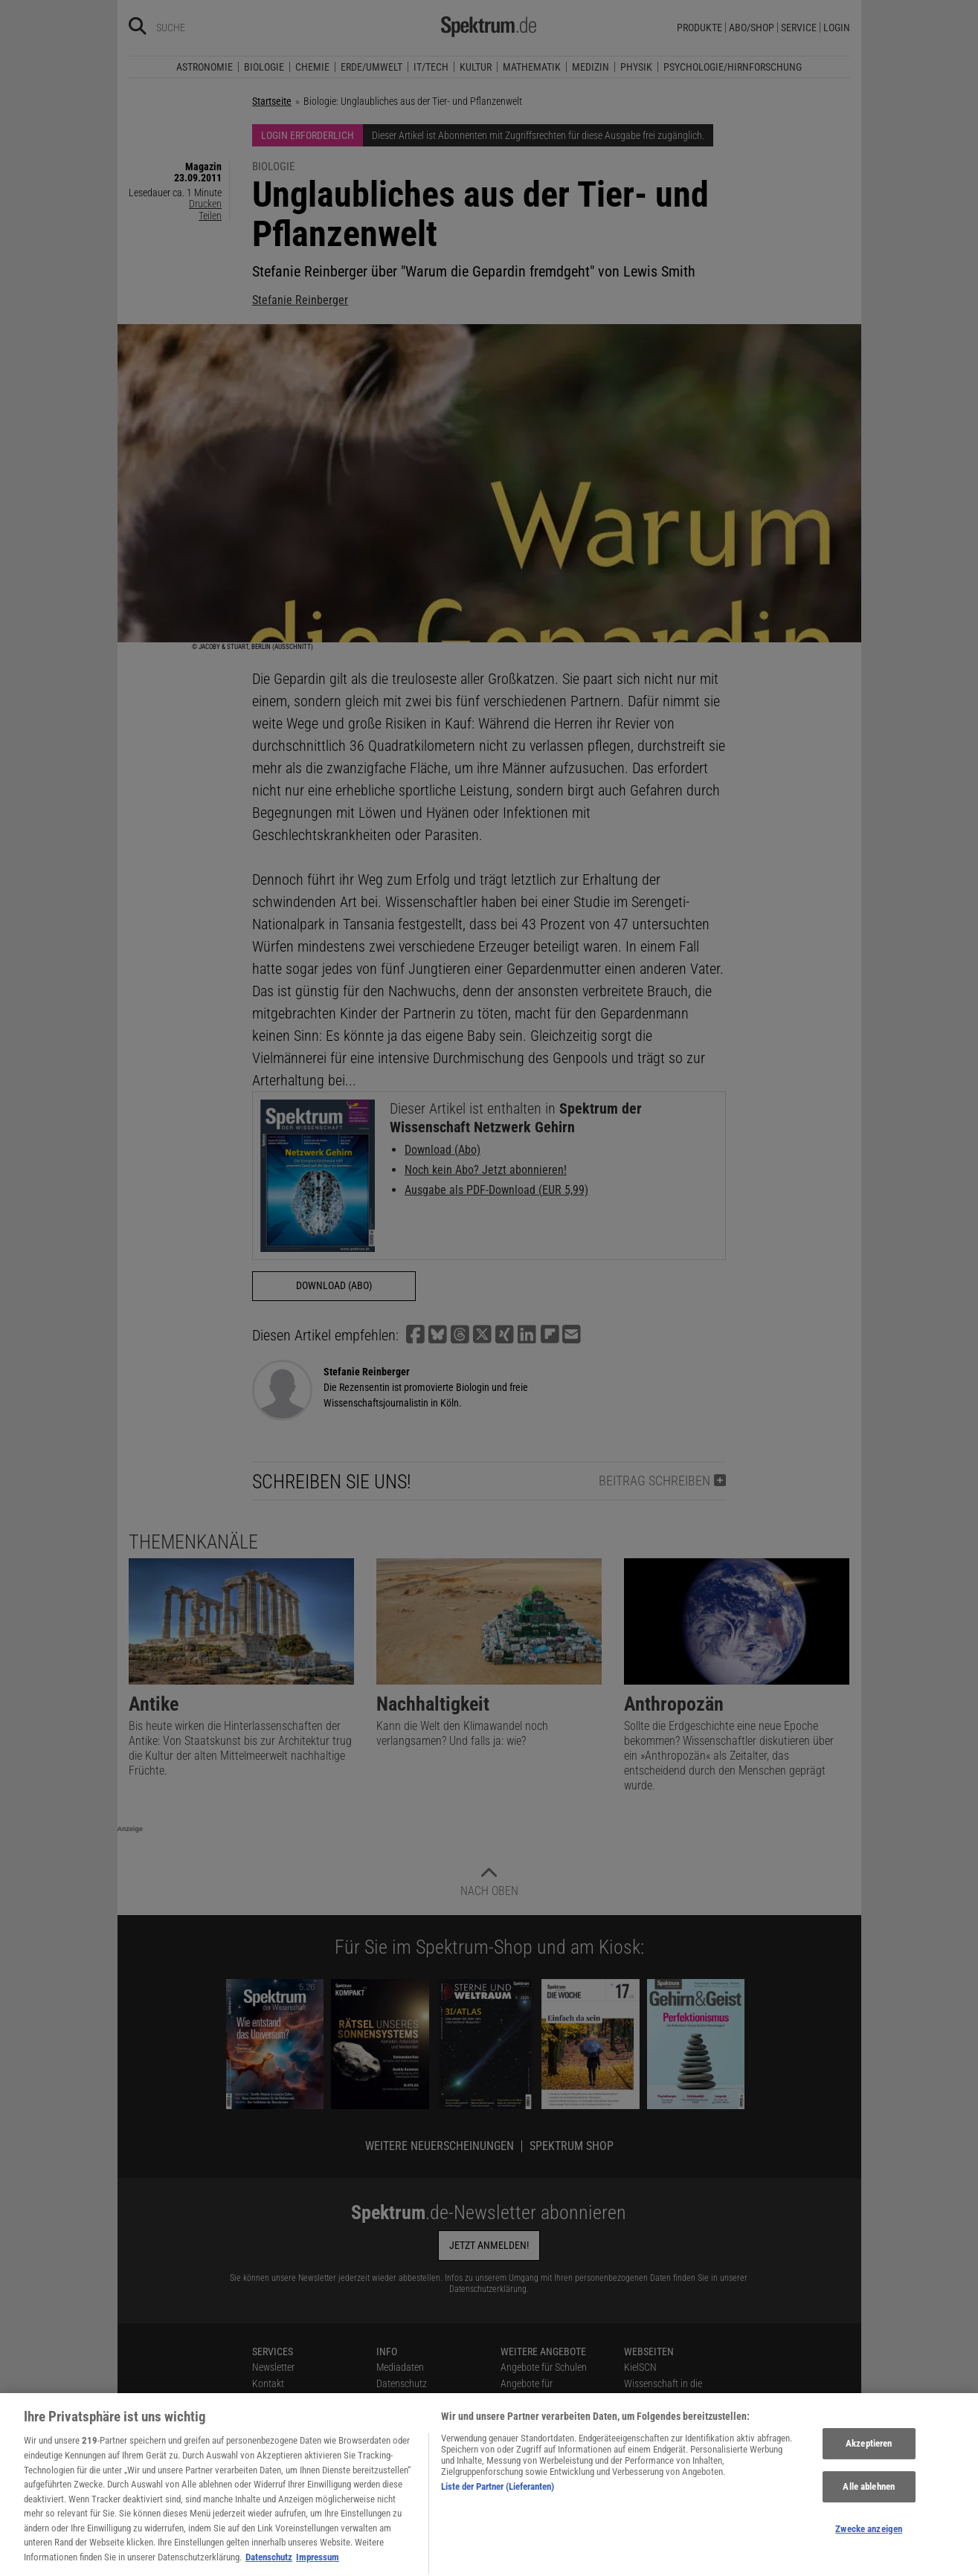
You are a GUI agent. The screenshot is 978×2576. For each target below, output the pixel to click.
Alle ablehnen (869, 2508)
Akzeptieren (869, 2465)
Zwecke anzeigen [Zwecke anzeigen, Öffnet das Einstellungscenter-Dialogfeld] (868, 2550)
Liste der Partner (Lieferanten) (497, 2508)
